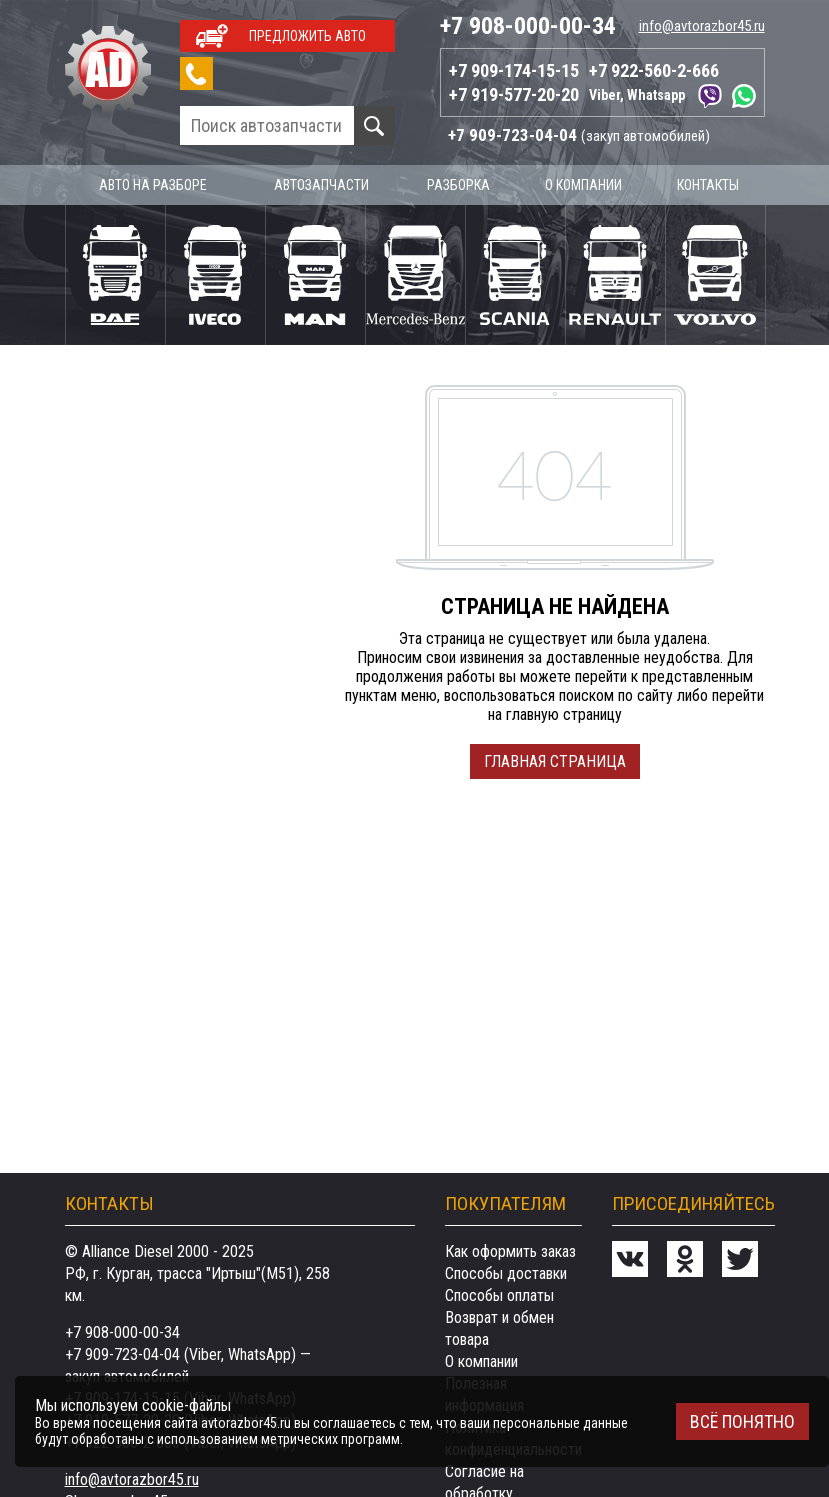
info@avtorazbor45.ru (702, 26)
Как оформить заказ (510, 1251)
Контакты (708, 185)
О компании (583, 185)
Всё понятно (742, 1421)
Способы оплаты (499, 1295)
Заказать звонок (196, 73)
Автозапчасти (321, 185)
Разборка (458, 185)
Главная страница (555, 761)
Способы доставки (506, 1273)
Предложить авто (307, 36)
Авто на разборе (153, 185)
